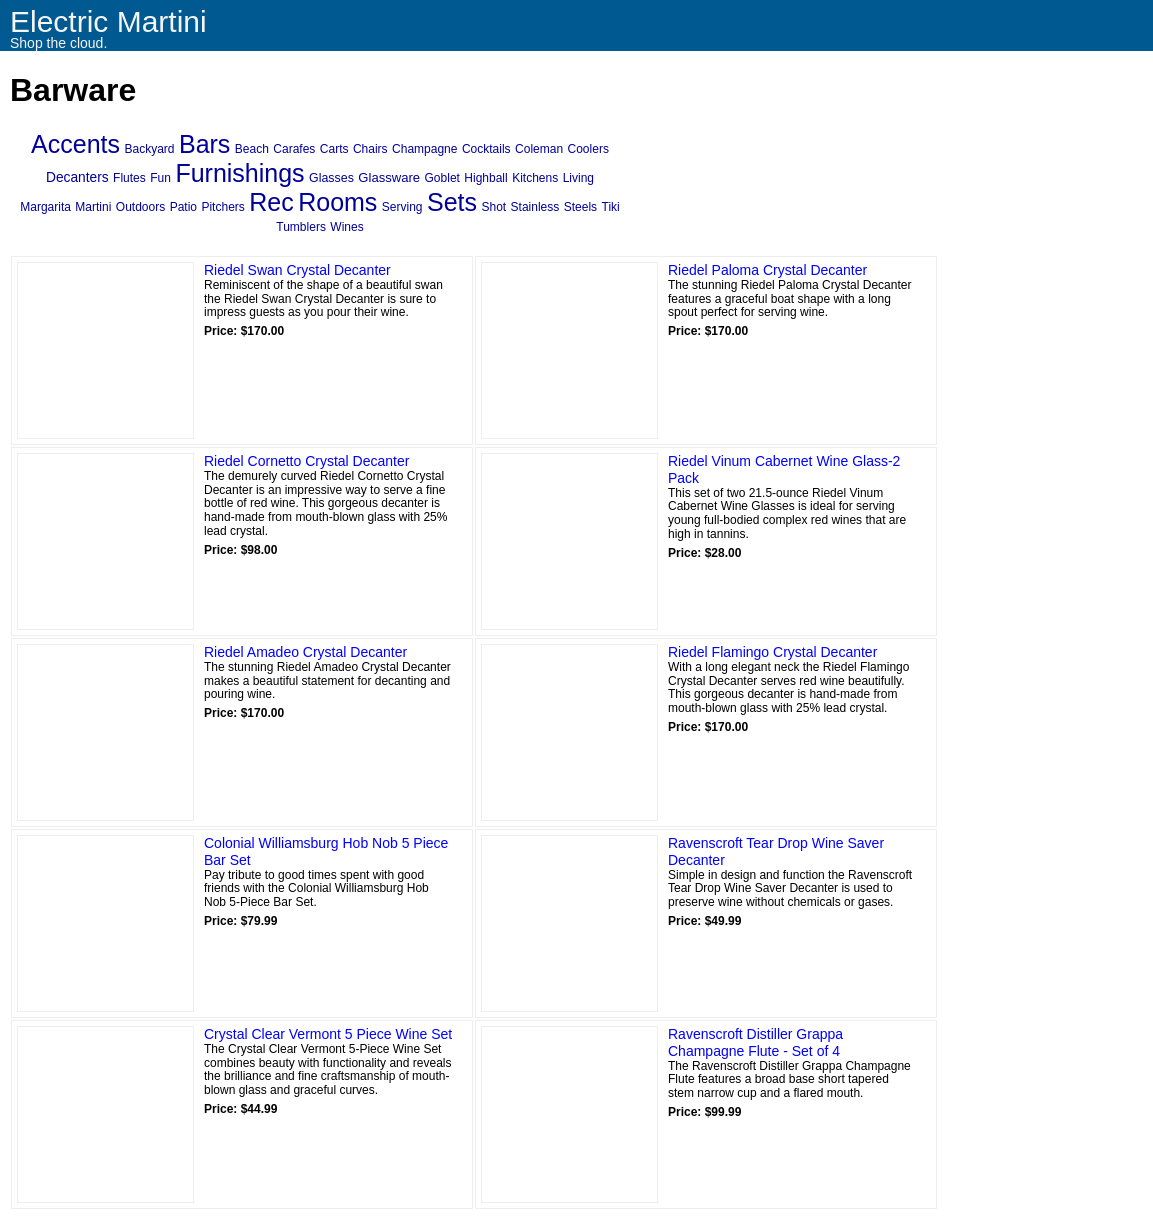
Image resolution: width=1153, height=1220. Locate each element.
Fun (160, 178)
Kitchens (535, 178)
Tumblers (301, 227)
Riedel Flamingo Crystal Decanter (772, 652)
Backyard (149, 149)
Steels (580, 207)
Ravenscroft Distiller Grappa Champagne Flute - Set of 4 (755, 1042)
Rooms (337, 202)
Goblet (442, 178)
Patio (183, 207)
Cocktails (486, 149)
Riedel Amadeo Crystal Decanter (305, 652)
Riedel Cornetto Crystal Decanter (306, 461)
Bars (204, 144)
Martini (93, 207)
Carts (334, 149)
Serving (402, 207)
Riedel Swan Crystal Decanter (297, 270)
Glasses (331, 178)
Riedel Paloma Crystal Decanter (767, 270)
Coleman (539, 149)
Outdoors (140, 207)
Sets (452, 202)
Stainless (535, 207)
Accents (75, 144)
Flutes (129, 178)
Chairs (370, 149)
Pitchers (222, 207)
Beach (252, 149)
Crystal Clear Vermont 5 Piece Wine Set (328, 1034)
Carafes (294, 149)
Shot (493, 207)
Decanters (77, 177)
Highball (485, 178)
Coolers (588, 149)
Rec (271, 202)
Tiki (611, 207)
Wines (346, 227)
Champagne (424, 149)
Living (578, 178)
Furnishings (239, 173)
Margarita (45, 207)
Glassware (389, 177)
